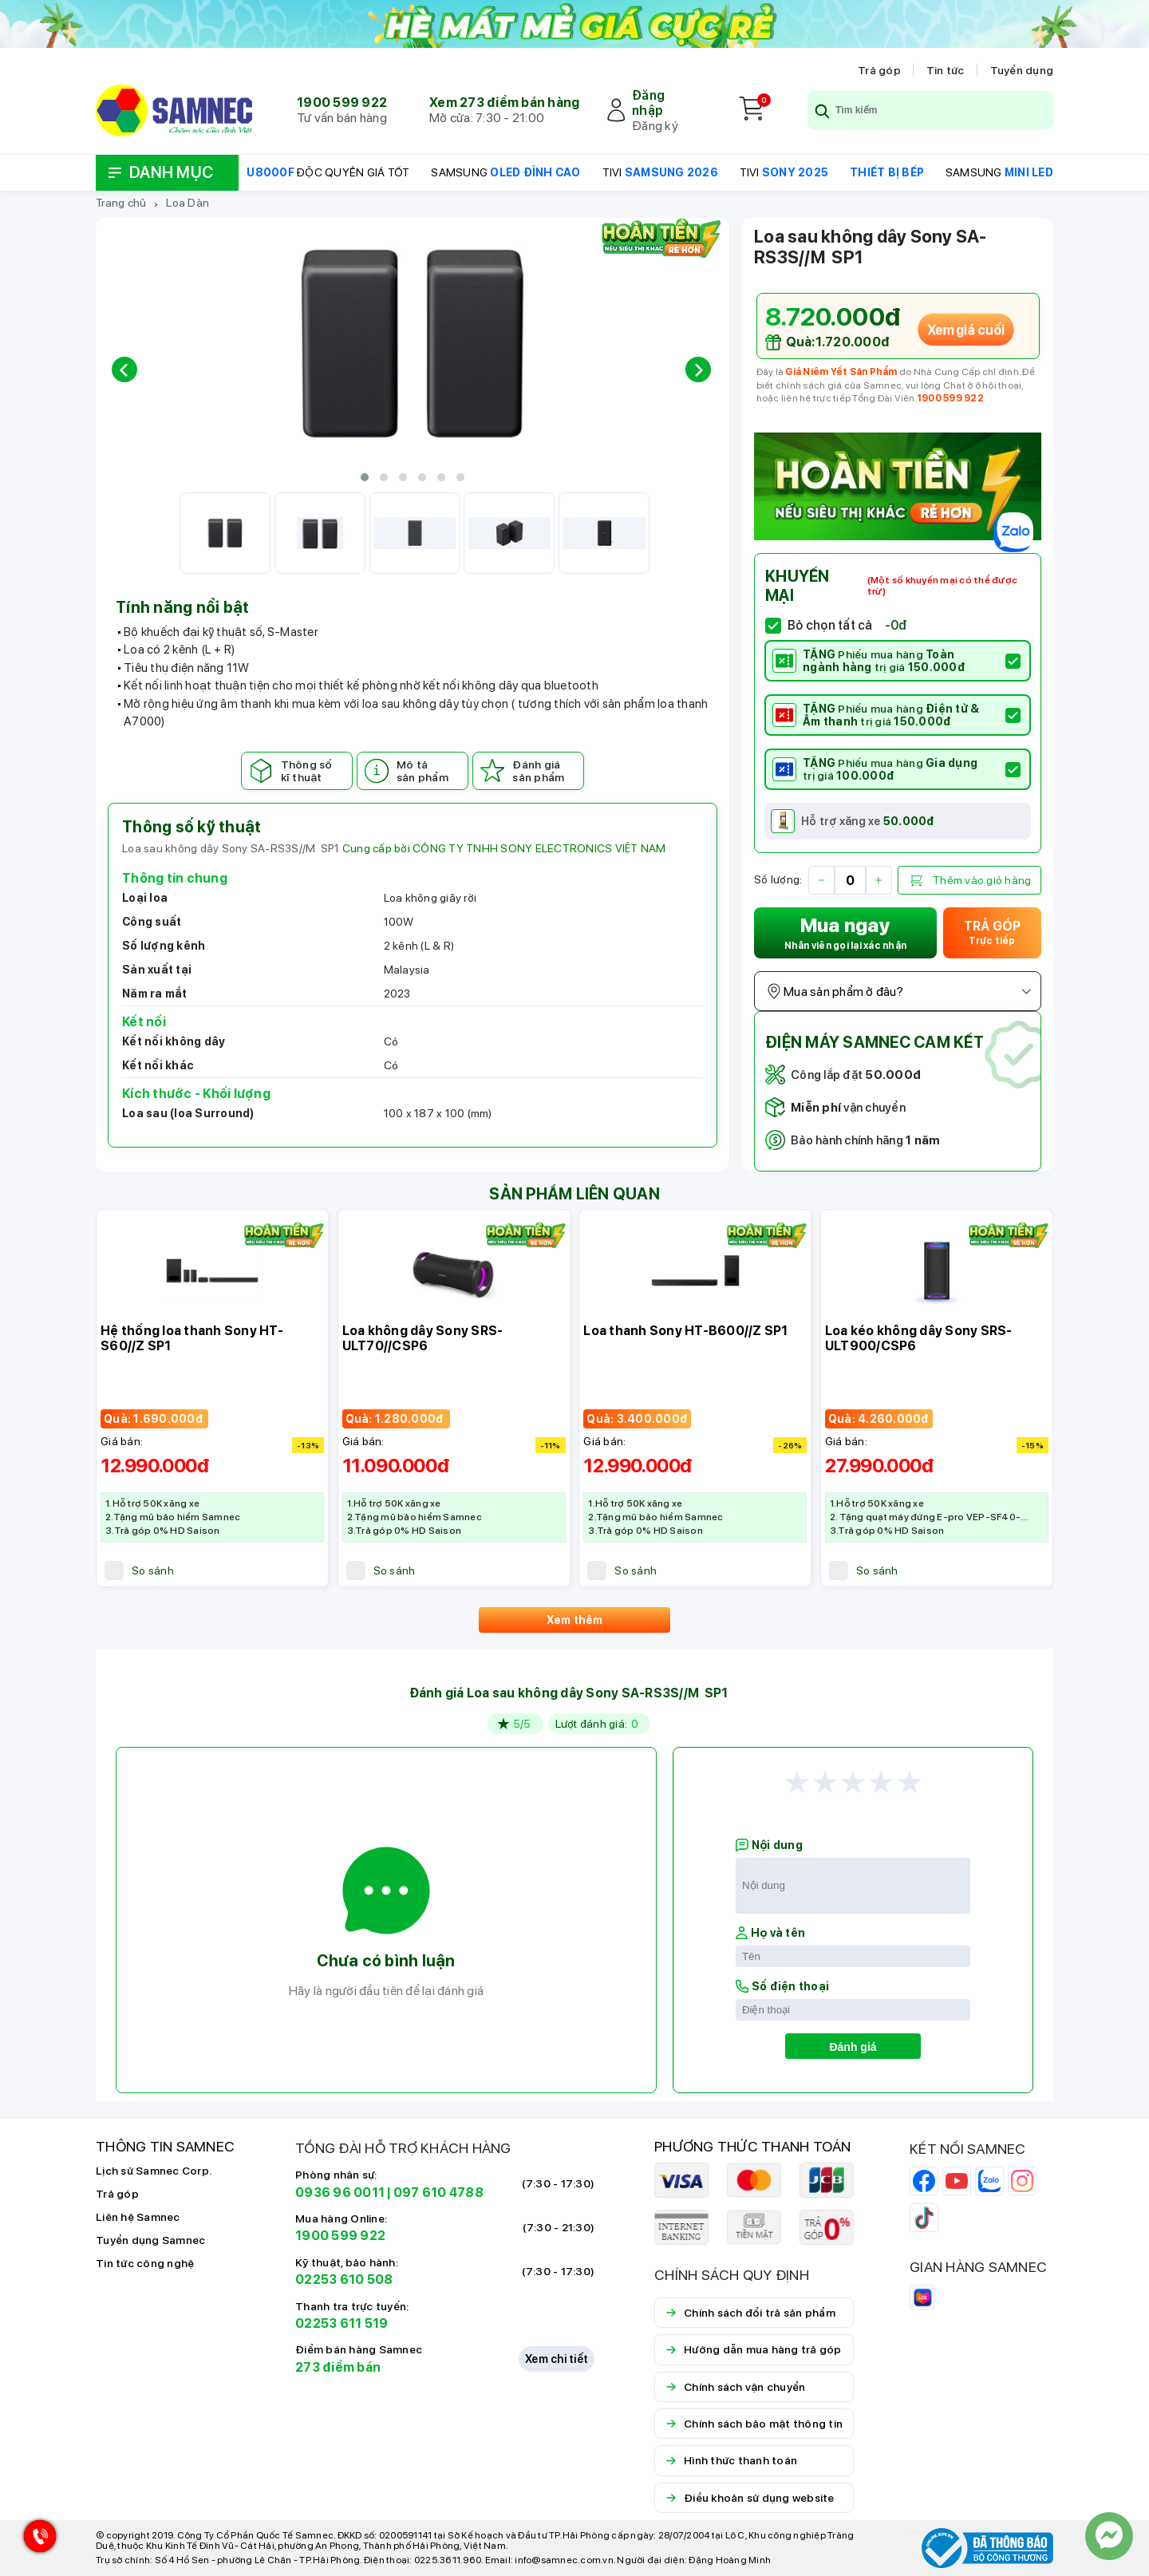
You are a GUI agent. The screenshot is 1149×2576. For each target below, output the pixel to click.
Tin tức (945, 70)
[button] (364, 477)
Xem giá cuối (965, 330)
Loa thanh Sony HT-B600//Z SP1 (685, 1330)
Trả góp (879, 70)
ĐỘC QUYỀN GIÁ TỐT (328, 172)
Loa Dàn (187, 202)
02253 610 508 (344, 2279)
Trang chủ (121, 202)
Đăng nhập (648, 103)
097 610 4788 (438, 2192)
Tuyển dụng (1022, 70)
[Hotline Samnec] (36, 2539)
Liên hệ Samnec (138, 2217)
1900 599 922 (342, 102)
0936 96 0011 (340, 2192)
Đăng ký (655, 125)
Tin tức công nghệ (145, 2263)
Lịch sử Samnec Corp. (153, 2170)
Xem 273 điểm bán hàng (504, 102)
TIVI (660, 172)
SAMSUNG (505, 172)
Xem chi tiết (556, 2359)
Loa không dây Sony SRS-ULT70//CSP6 (422, 1338)
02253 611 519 (341, 2323)
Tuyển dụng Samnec (150, 2240)
